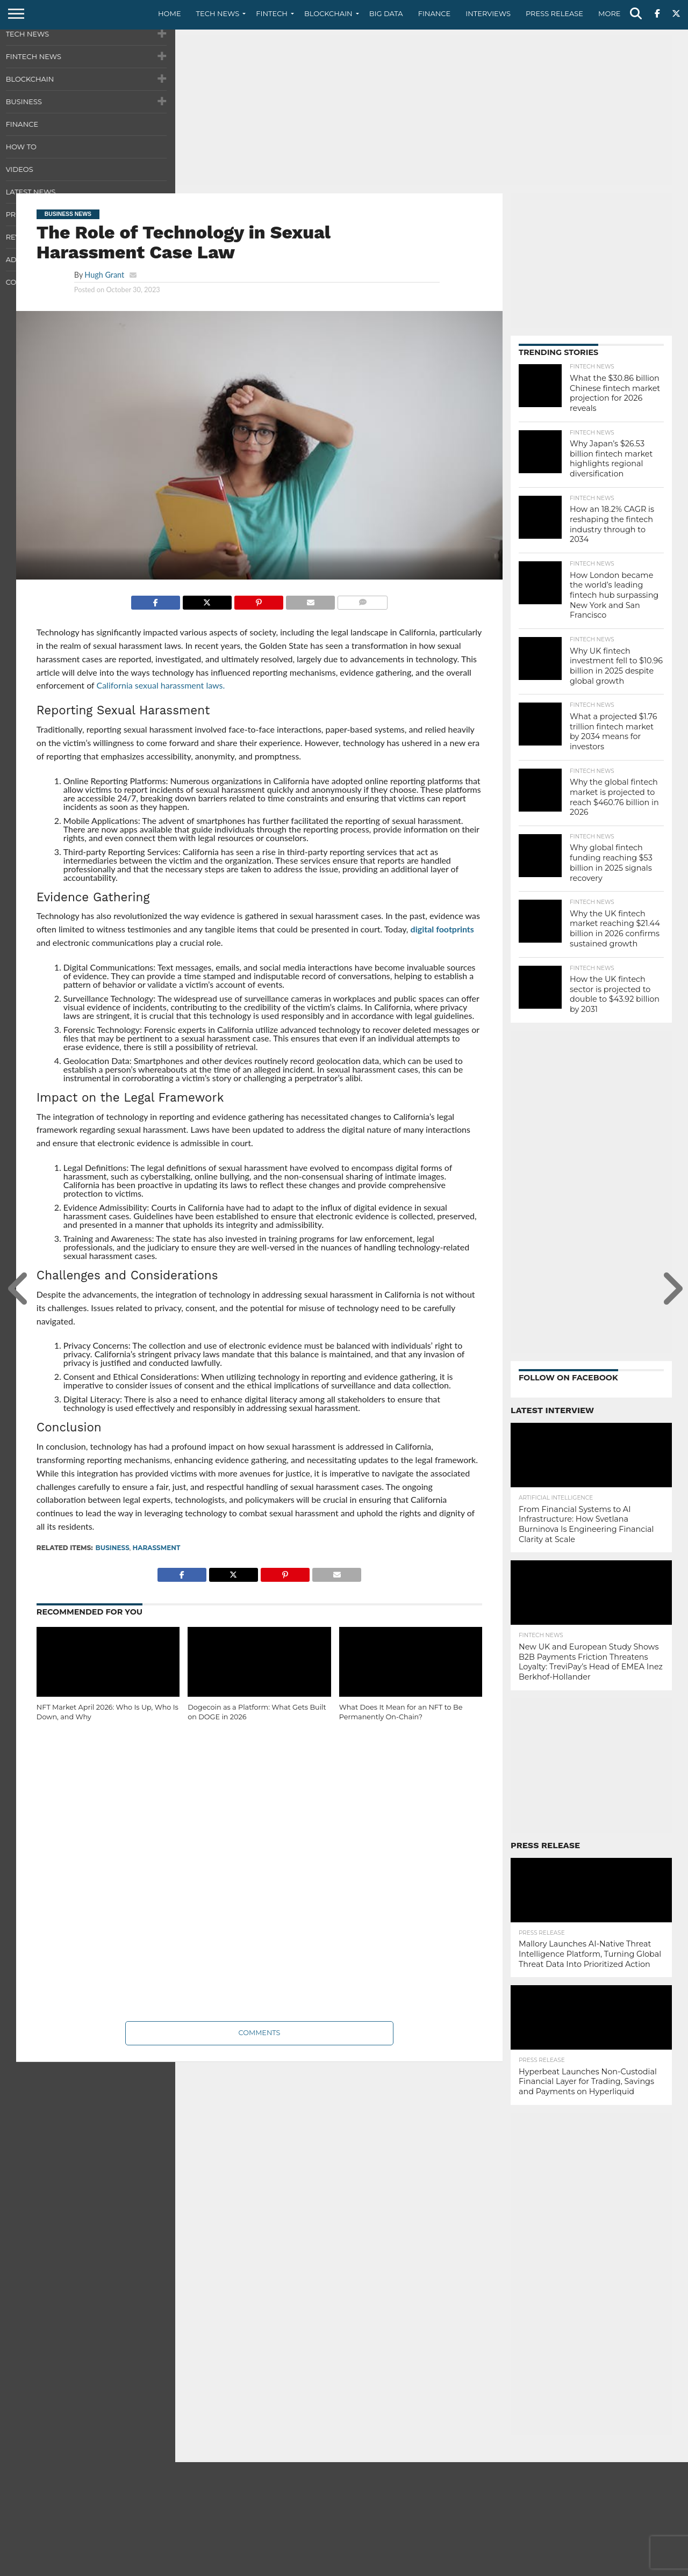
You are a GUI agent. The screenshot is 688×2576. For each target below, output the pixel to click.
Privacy (581, 2567)
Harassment (157, 1548)
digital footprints (442, 929)
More (609, 13)
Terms (616, 2567)
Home (169, 13)
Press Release (554, 13)
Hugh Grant (104, 274)
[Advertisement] (344, 110)
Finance (434, 13)
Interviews (488, 13)
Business (113, 1548)
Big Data (386, 13)
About (507, 2567)
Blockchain (328, 13)
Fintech (272, 13)
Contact (542, 2567)
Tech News (218, 13)
